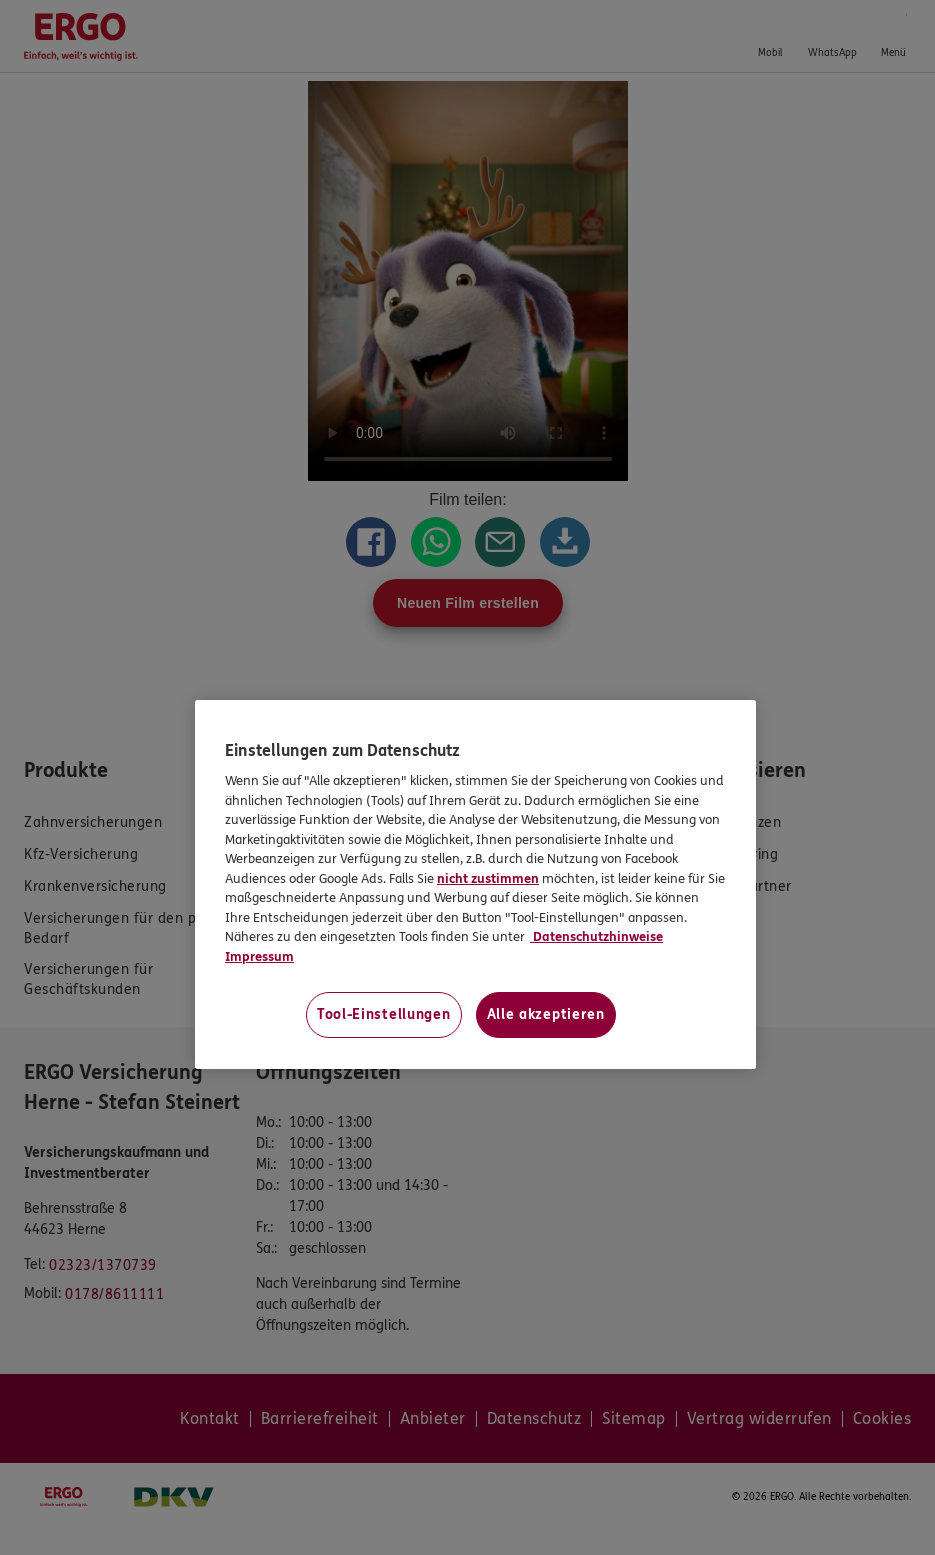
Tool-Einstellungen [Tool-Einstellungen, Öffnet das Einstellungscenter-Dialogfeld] (384, 1014)
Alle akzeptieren (546, 1014)
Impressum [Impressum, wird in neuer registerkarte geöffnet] (259, 957)
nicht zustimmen (488, 879)
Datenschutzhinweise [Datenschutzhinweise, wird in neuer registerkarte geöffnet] (596, 937)
